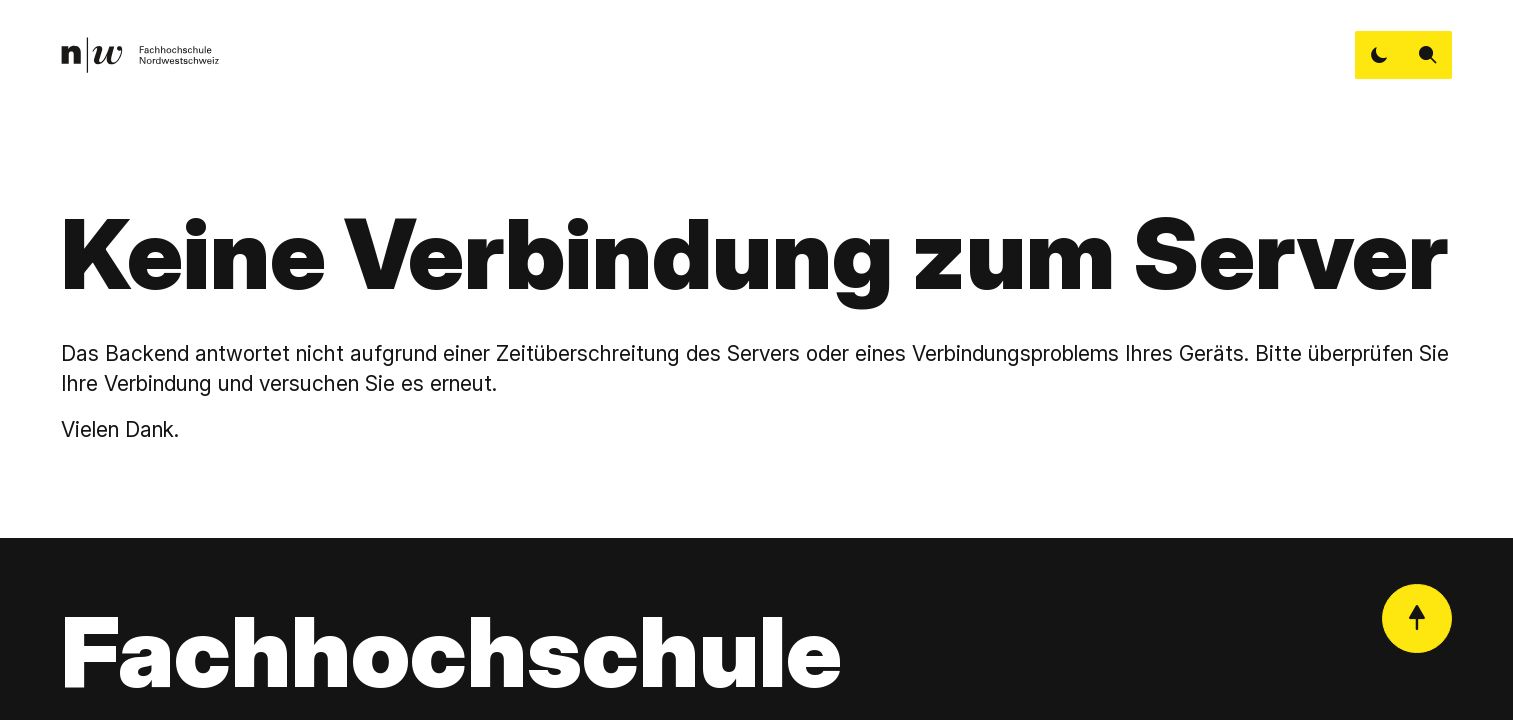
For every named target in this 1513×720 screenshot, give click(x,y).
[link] (139, 55)
